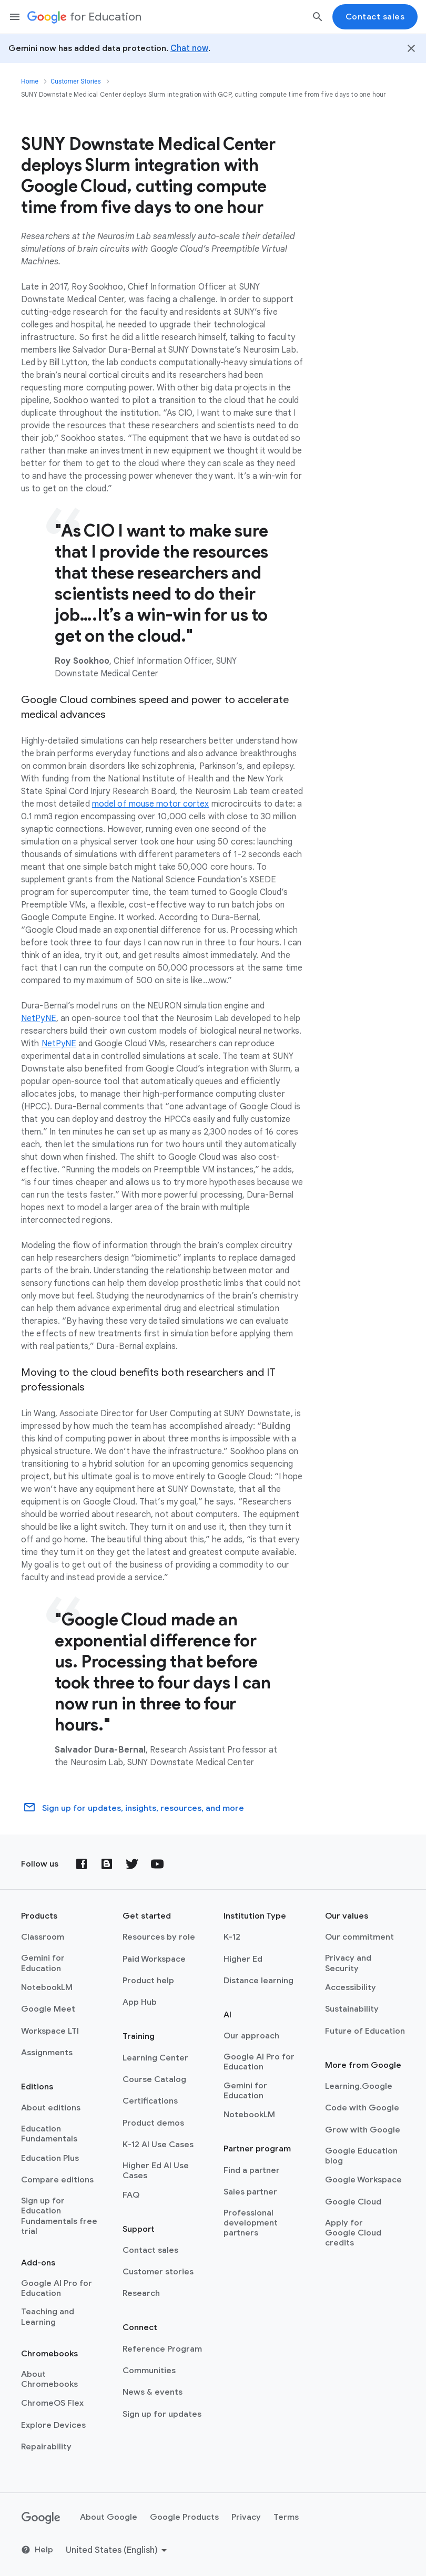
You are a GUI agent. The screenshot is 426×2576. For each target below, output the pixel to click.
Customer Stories (75, 81)
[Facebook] (81, 1864)
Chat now (189, 48)
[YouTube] (157, 1864)
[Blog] (106, 1864)
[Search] (317, 17)
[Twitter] (132, 1864)
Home (29, 81)
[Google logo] (41, 2518)
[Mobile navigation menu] (14, 17)
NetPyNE (38, 1018)
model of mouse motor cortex (150, 804)
